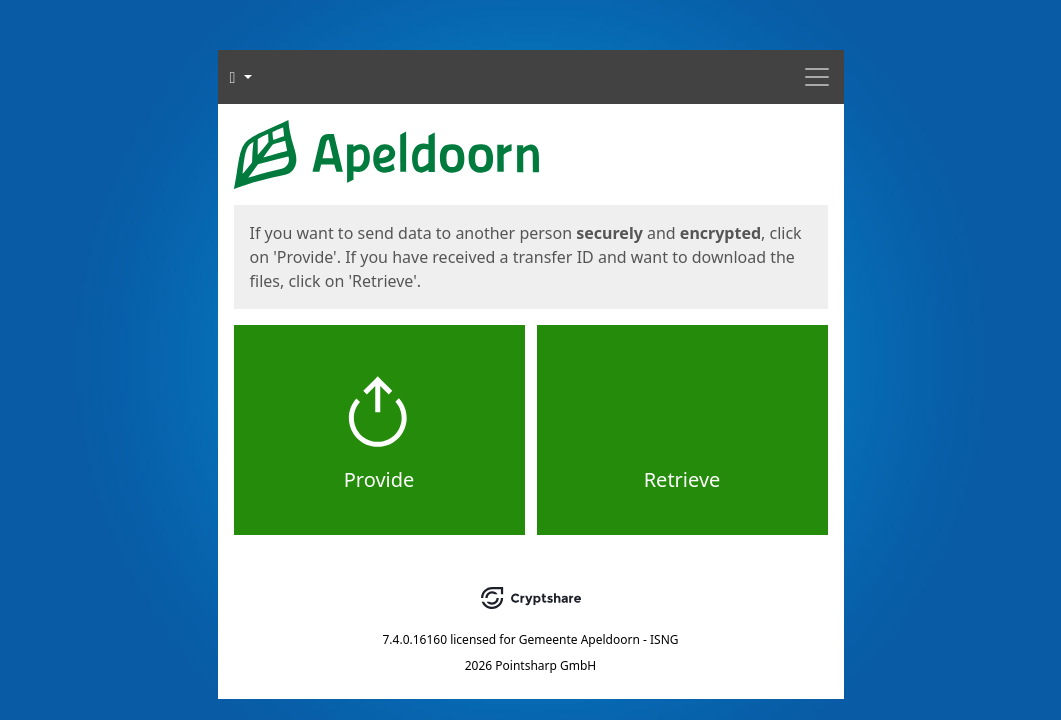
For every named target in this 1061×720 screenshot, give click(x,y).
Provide (379, 479)
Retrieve (682, 479)
